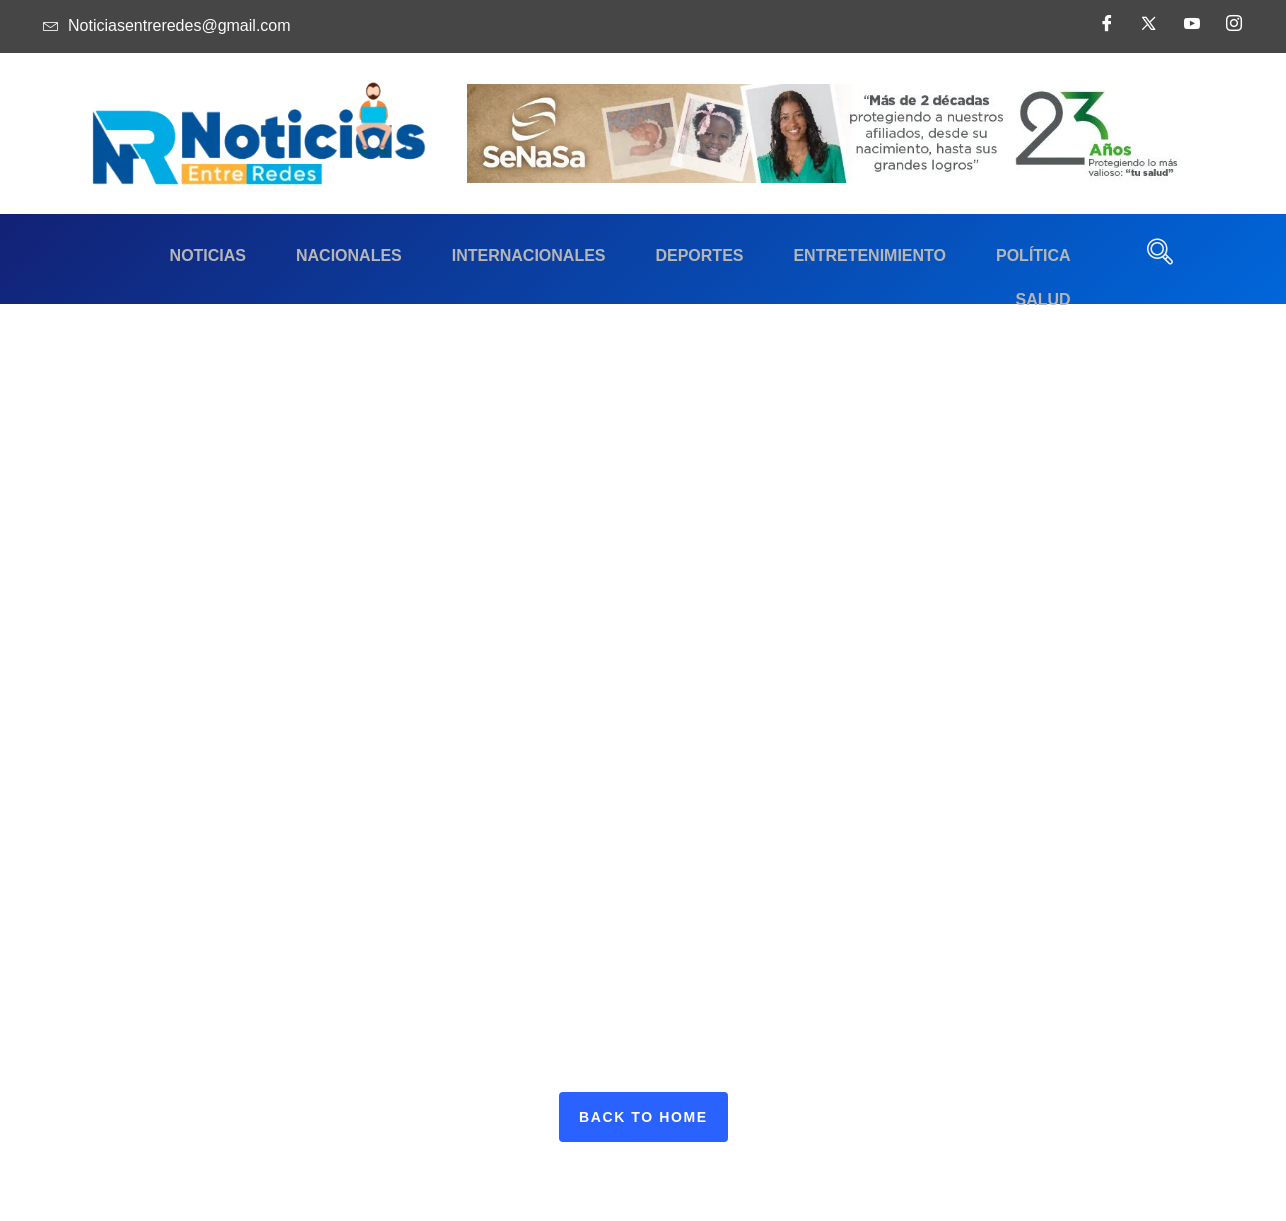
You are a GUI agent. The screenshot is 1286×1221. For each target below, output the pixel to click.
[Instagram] (1230, 30)
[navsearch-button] (1160, 259)
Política (942, 255)
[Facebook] (1103, 30)
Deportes (629, 255)
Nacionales (298, 255)
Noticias (167, 255)
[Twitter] (1145, 30)
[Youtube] (1188, 30)
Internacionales (468, 255)
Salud (1047, 255)
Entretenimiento (789, 255)
